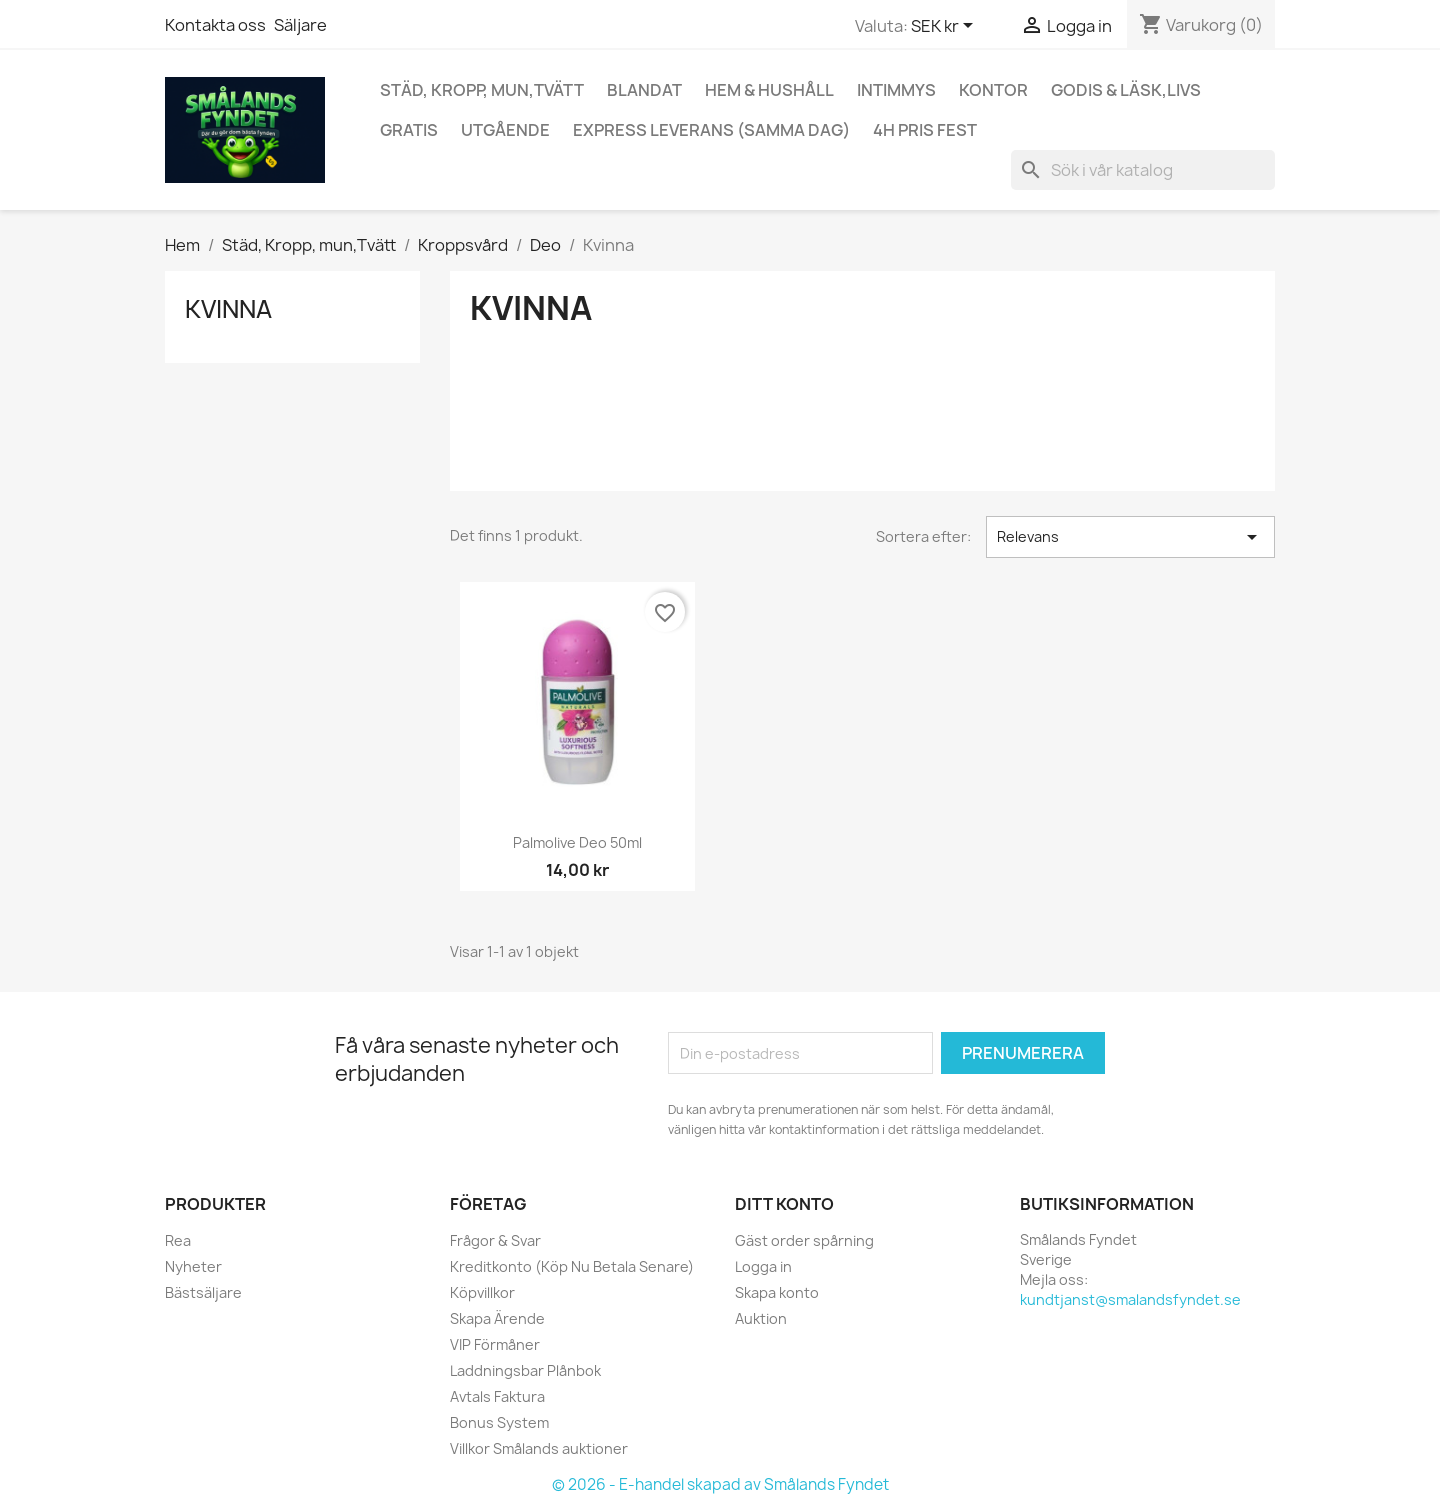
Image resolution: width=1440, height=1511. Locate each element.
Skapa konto (777, 1292)
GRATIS (409, 130)
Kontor (993, 90)
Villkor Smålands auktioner (539, 1448)
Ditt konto (784, 1204)
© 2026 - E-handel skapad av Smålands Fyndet (720, 1484)
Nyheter (193, 1266)
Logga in (763, 1266)
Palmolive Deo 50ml (577, 842)
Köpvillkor (482, 1292)
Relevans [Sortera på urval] (1130, 537)
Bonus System (499, 1422)
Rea (178, 1240)
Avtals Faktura (497, 1396)
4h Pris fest (925, 130)
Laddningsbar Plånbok (525, 1370)
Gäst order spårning (804, 1240)
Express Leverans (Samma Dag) (711, 130)
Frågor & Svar (495, 1240)
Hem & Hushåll (769, 90)
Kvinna (228, 309)
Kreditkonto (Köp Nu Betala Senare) (572, 1266)
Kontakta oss (215, 25)
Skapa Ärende (497, 1318)
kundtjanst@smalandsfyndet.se (1130, 1299)
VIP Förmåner (495, 1344)
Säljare (300, 25)
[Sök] (1143, 170)
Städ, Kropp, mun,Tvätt (482, 90)
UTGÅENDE (505, 130)
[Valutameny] (945, 27)
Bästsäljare (203, 1292)
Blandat (644, 90)
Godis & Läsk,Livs (1126, 90)
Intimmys (896, 90)
